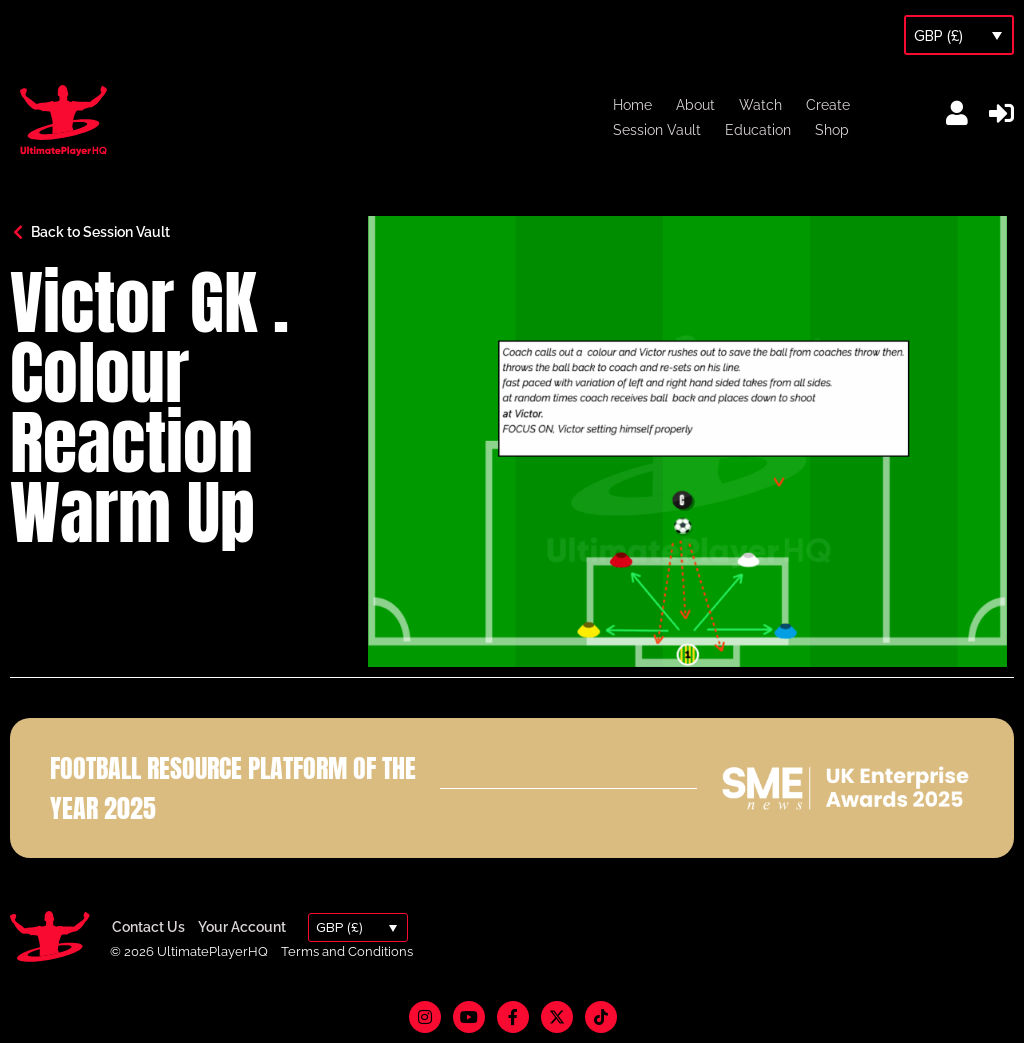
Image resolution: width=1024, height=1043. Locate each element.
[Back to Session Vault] (18, 232)
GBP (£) (938, 36)
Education (758, 130)
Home (632, 105)
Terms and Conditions (347, 951)
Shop (832, 130)
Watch (760, 105)
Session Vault (657, 130)
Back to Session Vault (100, 232)
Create (828, 105)
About (695, 105)
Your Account (242, 927)
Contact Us (148, 927)
